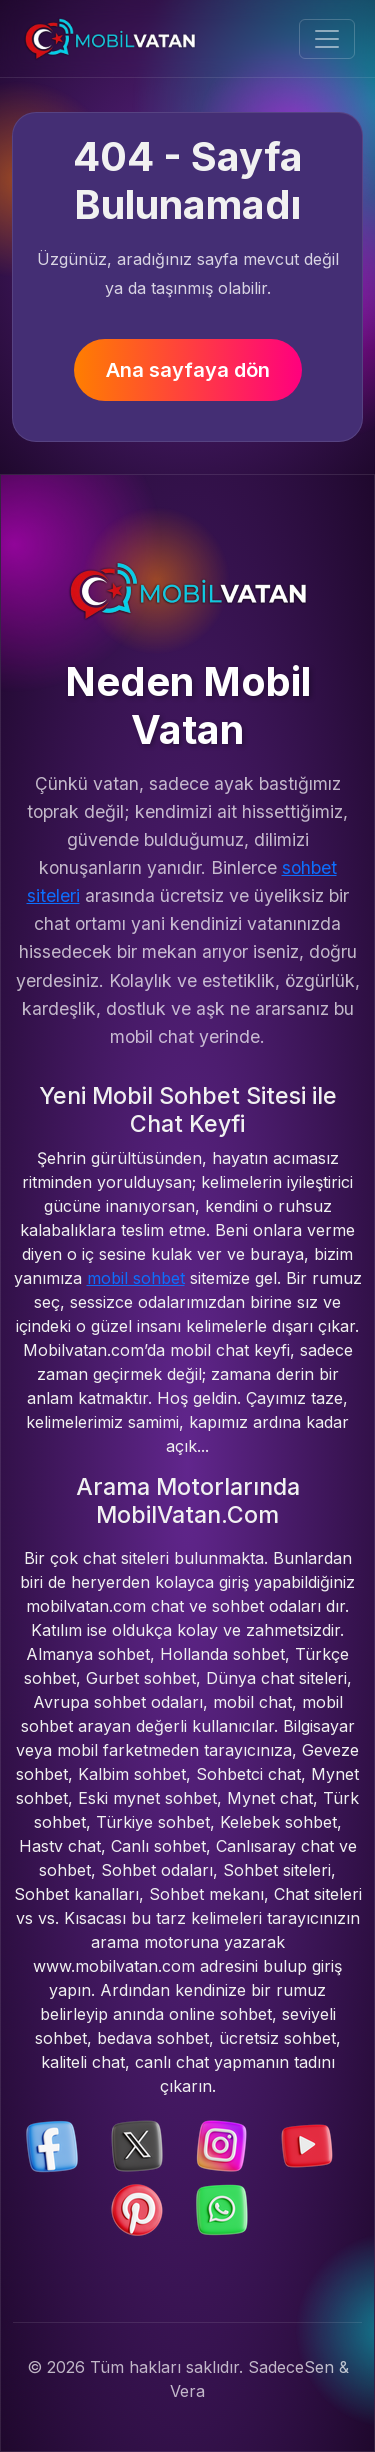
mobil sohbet (136, 1278)
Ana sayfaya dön (188, 370)
